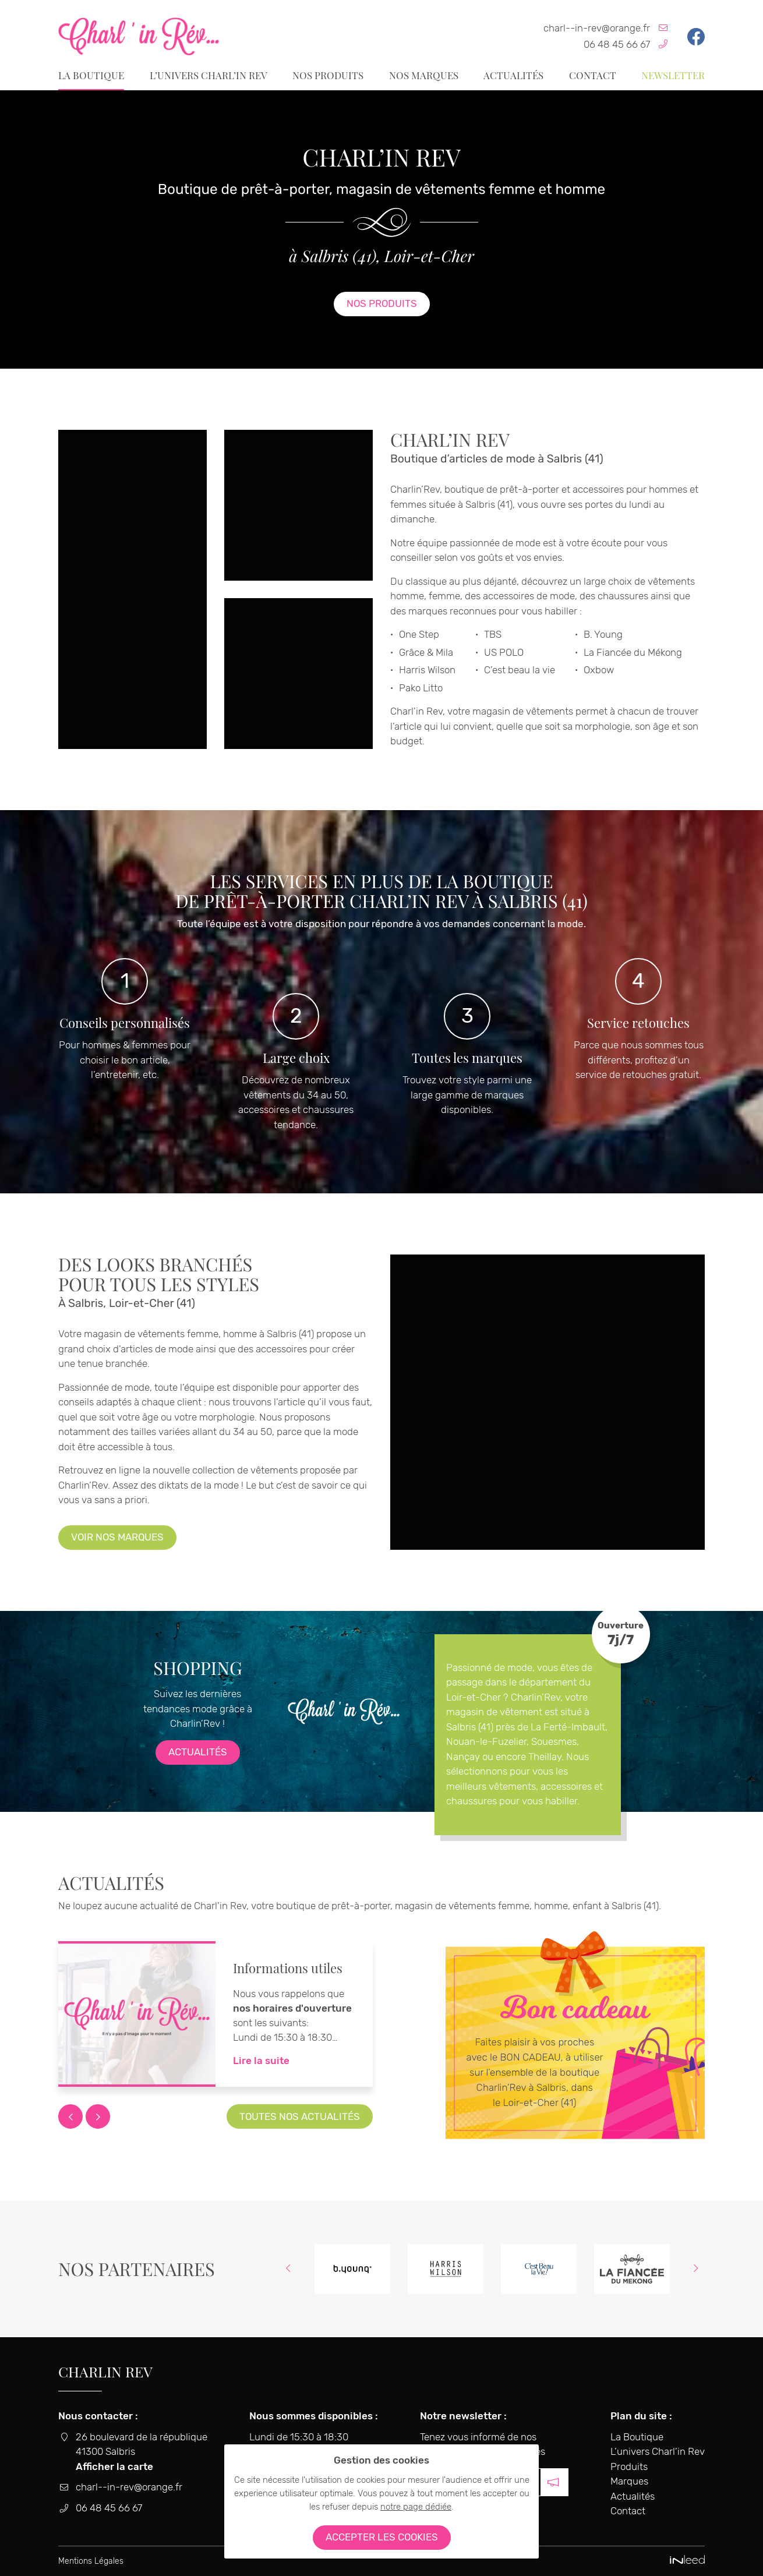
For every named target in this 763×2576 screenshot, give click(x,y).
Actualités (513, 75)
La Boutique (91, 75)
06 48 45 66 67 (617, 44)
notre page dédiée (415, 2506)
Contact (592, 75)
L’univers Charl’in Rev (208, 75)
